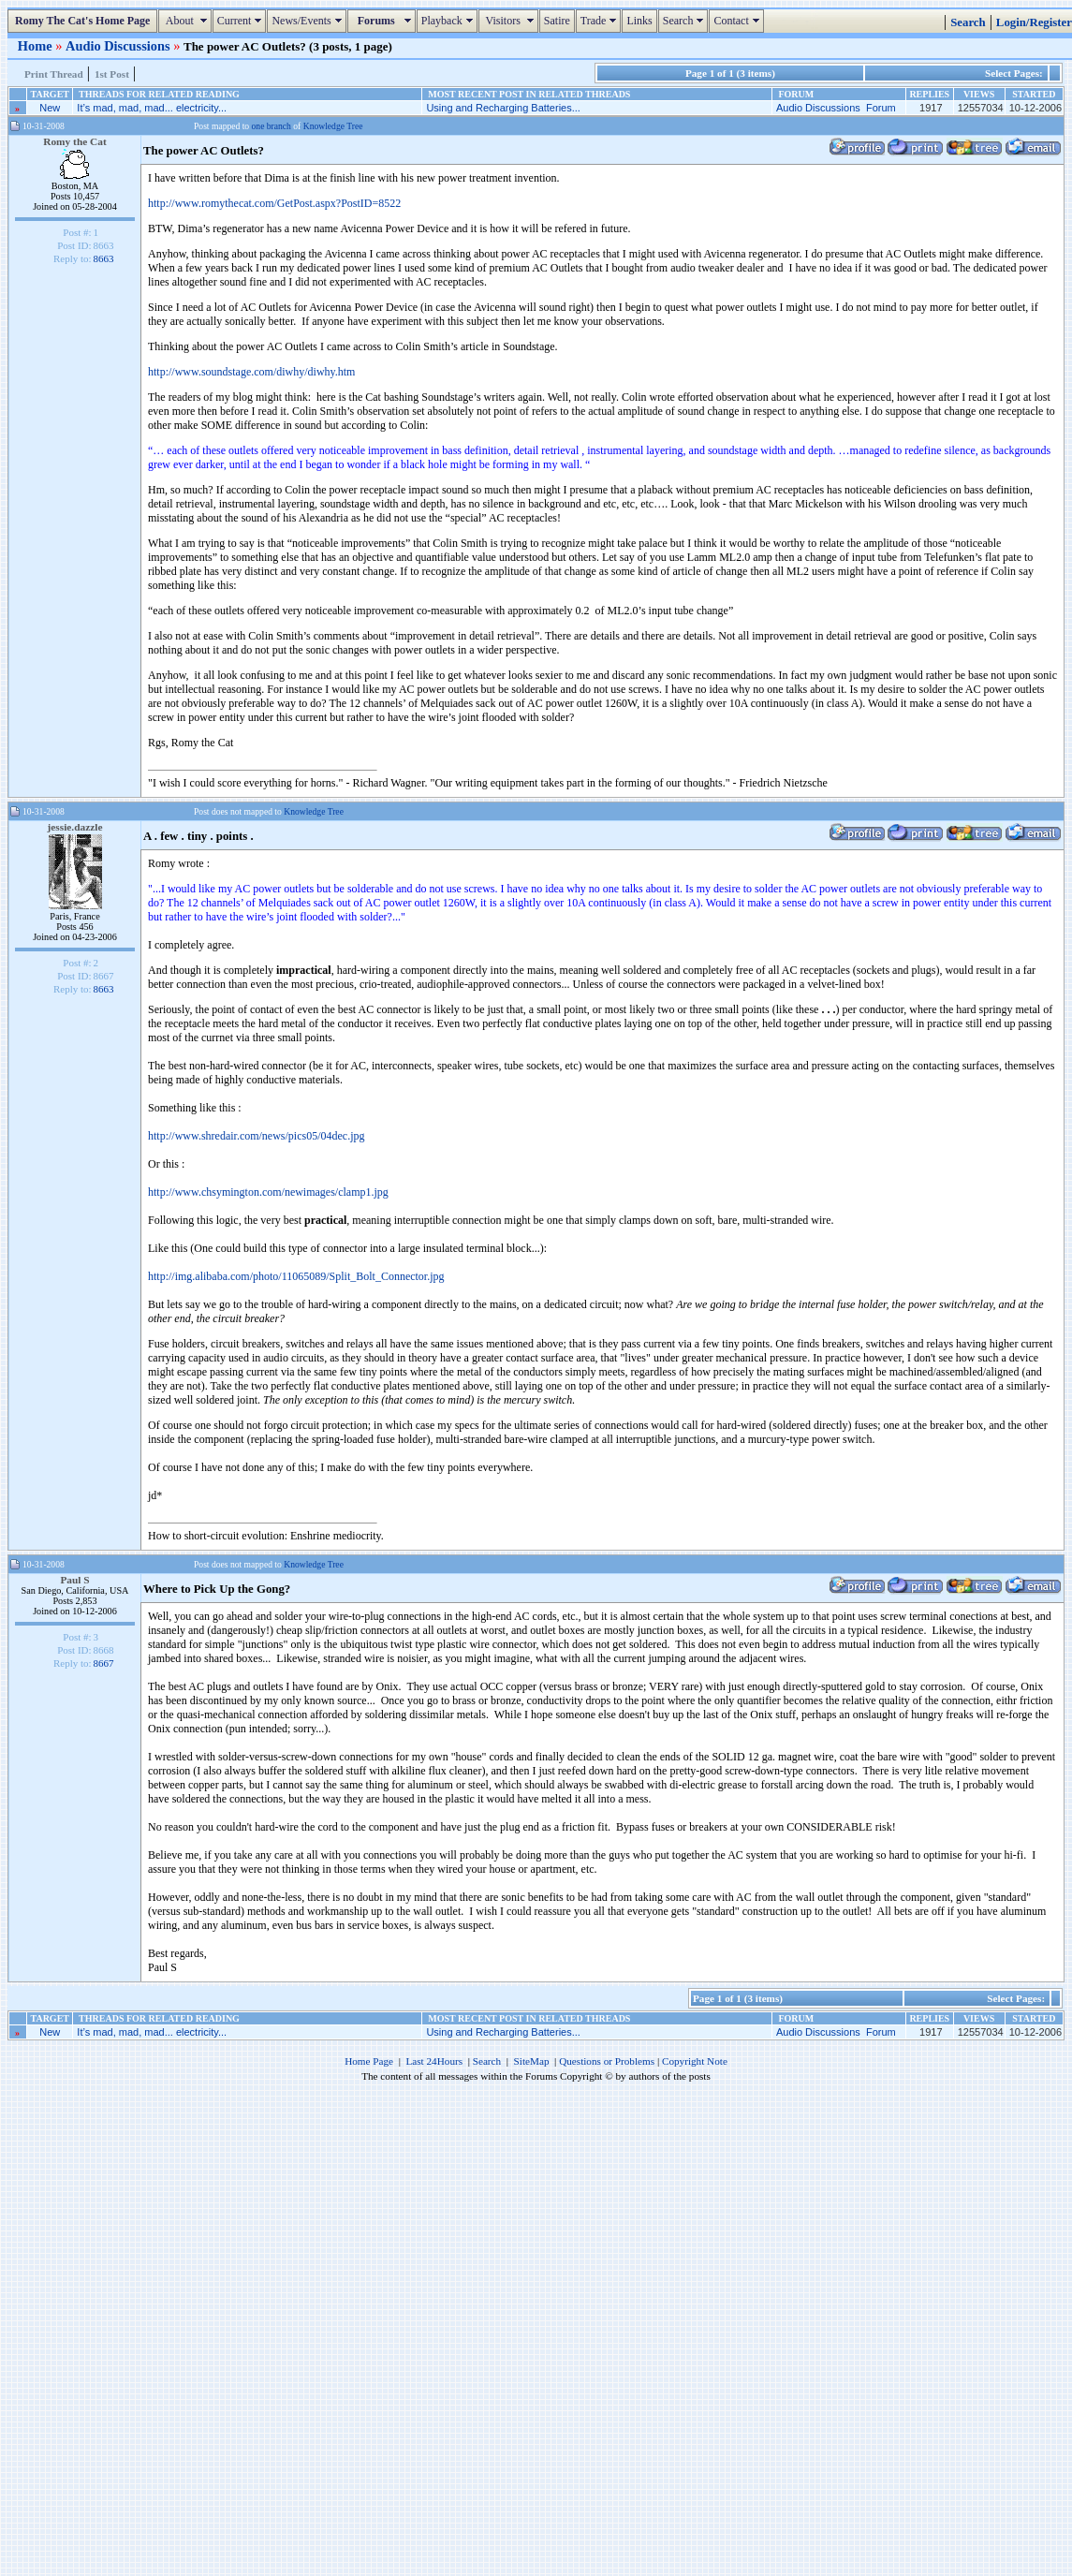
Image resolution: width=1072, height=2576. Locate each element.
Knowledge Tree (333, 126)
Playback (449, 20)
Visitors (510, 20)
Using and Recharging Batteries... (503, 107)
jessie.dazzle (75, 826)
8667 (104, 1663)
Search (686, 20)
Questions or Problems (606, 2061)
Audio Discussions (119, 45)
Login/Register (1034, 22)
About (187, 20)
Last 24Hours (434, 2061)
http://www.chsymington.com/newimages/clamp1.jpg (268, 1192)
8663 (104, 258)
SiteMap (532, 2061)
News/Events (308, 20)
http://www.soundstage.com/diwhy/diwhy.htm (251, 371)
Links (639, 20)
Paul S (74, 1579)
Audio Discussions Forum (836, 107)
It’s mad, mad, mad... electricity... (152, 107)
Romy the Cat (75, 141)
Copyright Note (694, 2061)
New (49, 107)
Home (36, 45)
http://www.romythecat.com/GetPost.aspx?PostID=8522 (274, 203)
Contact (738, 20)
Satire (557, 20)
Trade (601, 20)
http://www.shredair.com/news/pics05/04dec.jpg (256, 1135)
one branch (271, 126)
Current (242, 20)
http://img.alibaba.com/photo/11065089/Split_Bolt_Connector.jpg (296, 1276)
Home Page (369, 2061)
